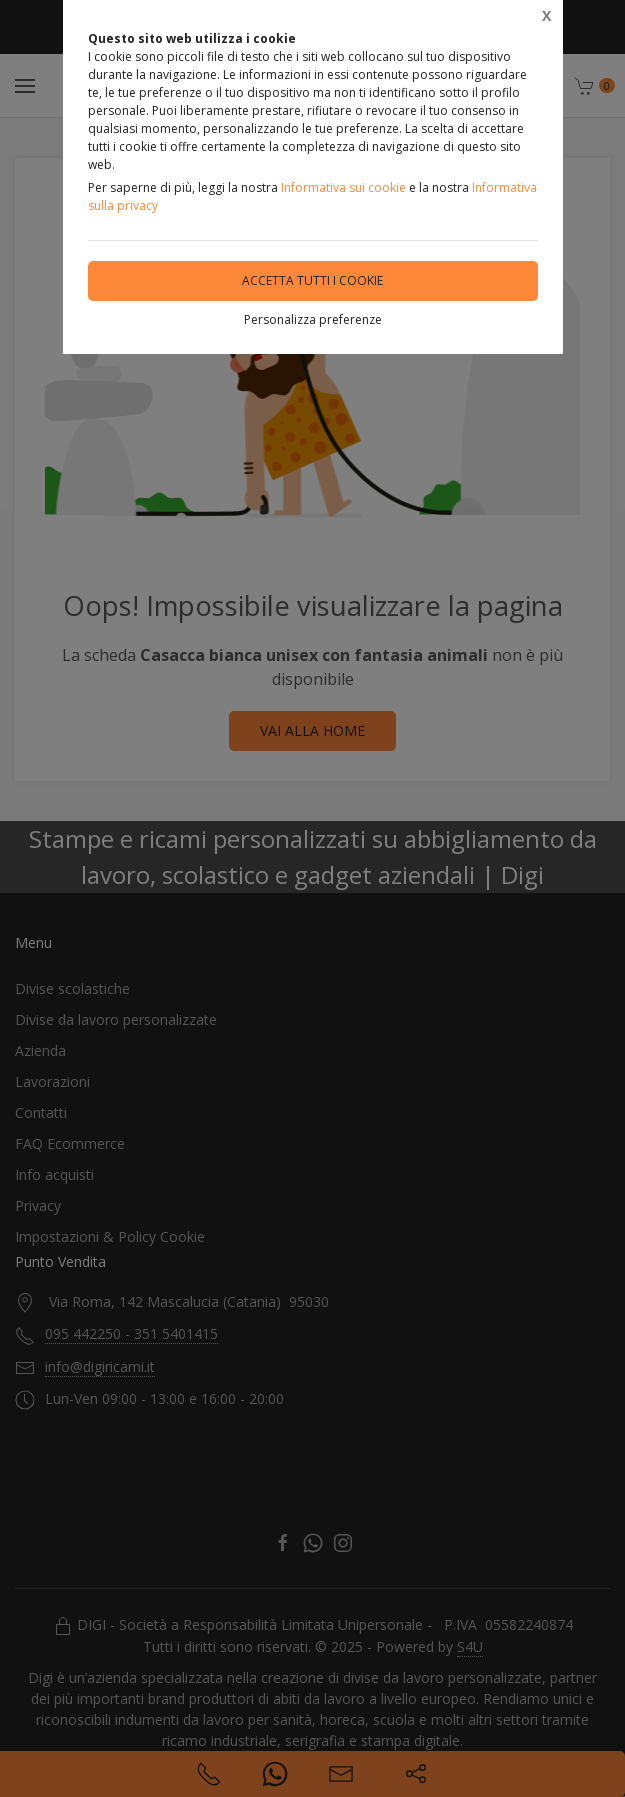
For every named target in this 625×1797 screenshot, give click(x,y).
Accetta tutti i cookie (312, 280)
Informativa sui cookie (343, 187)
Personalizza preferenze (313, 319)
